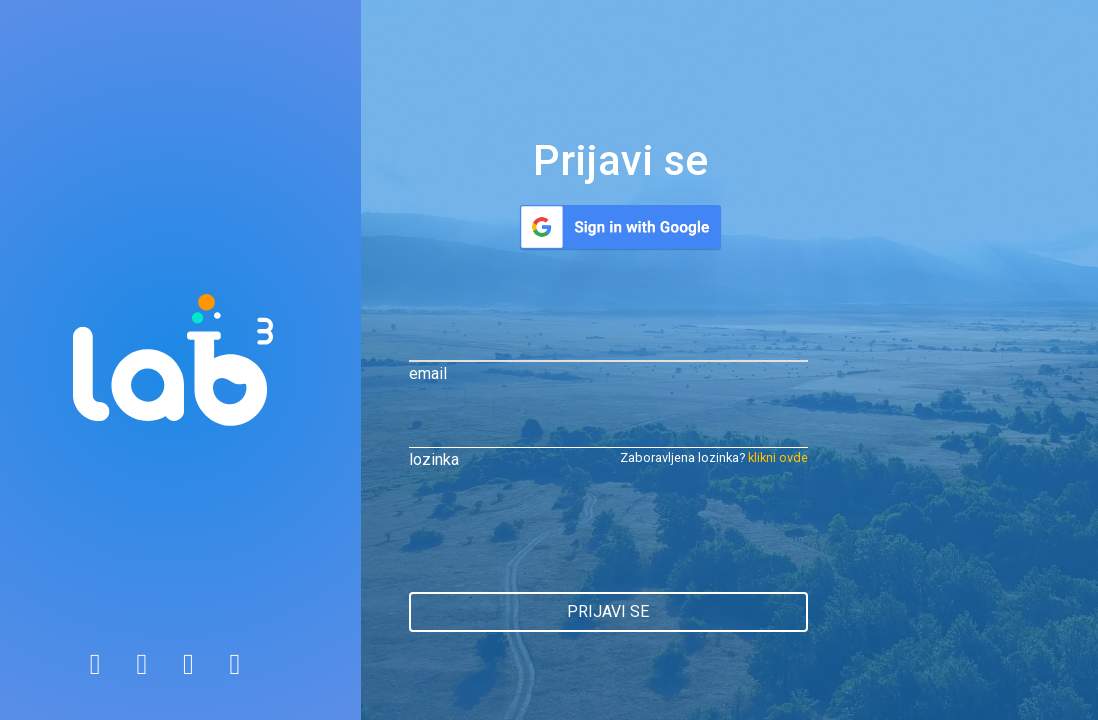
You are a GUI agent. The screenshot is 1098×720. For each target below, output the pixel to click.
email (428, 373)
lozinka (434, 459)
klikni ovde (778, 457)
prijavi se (608, 611)
